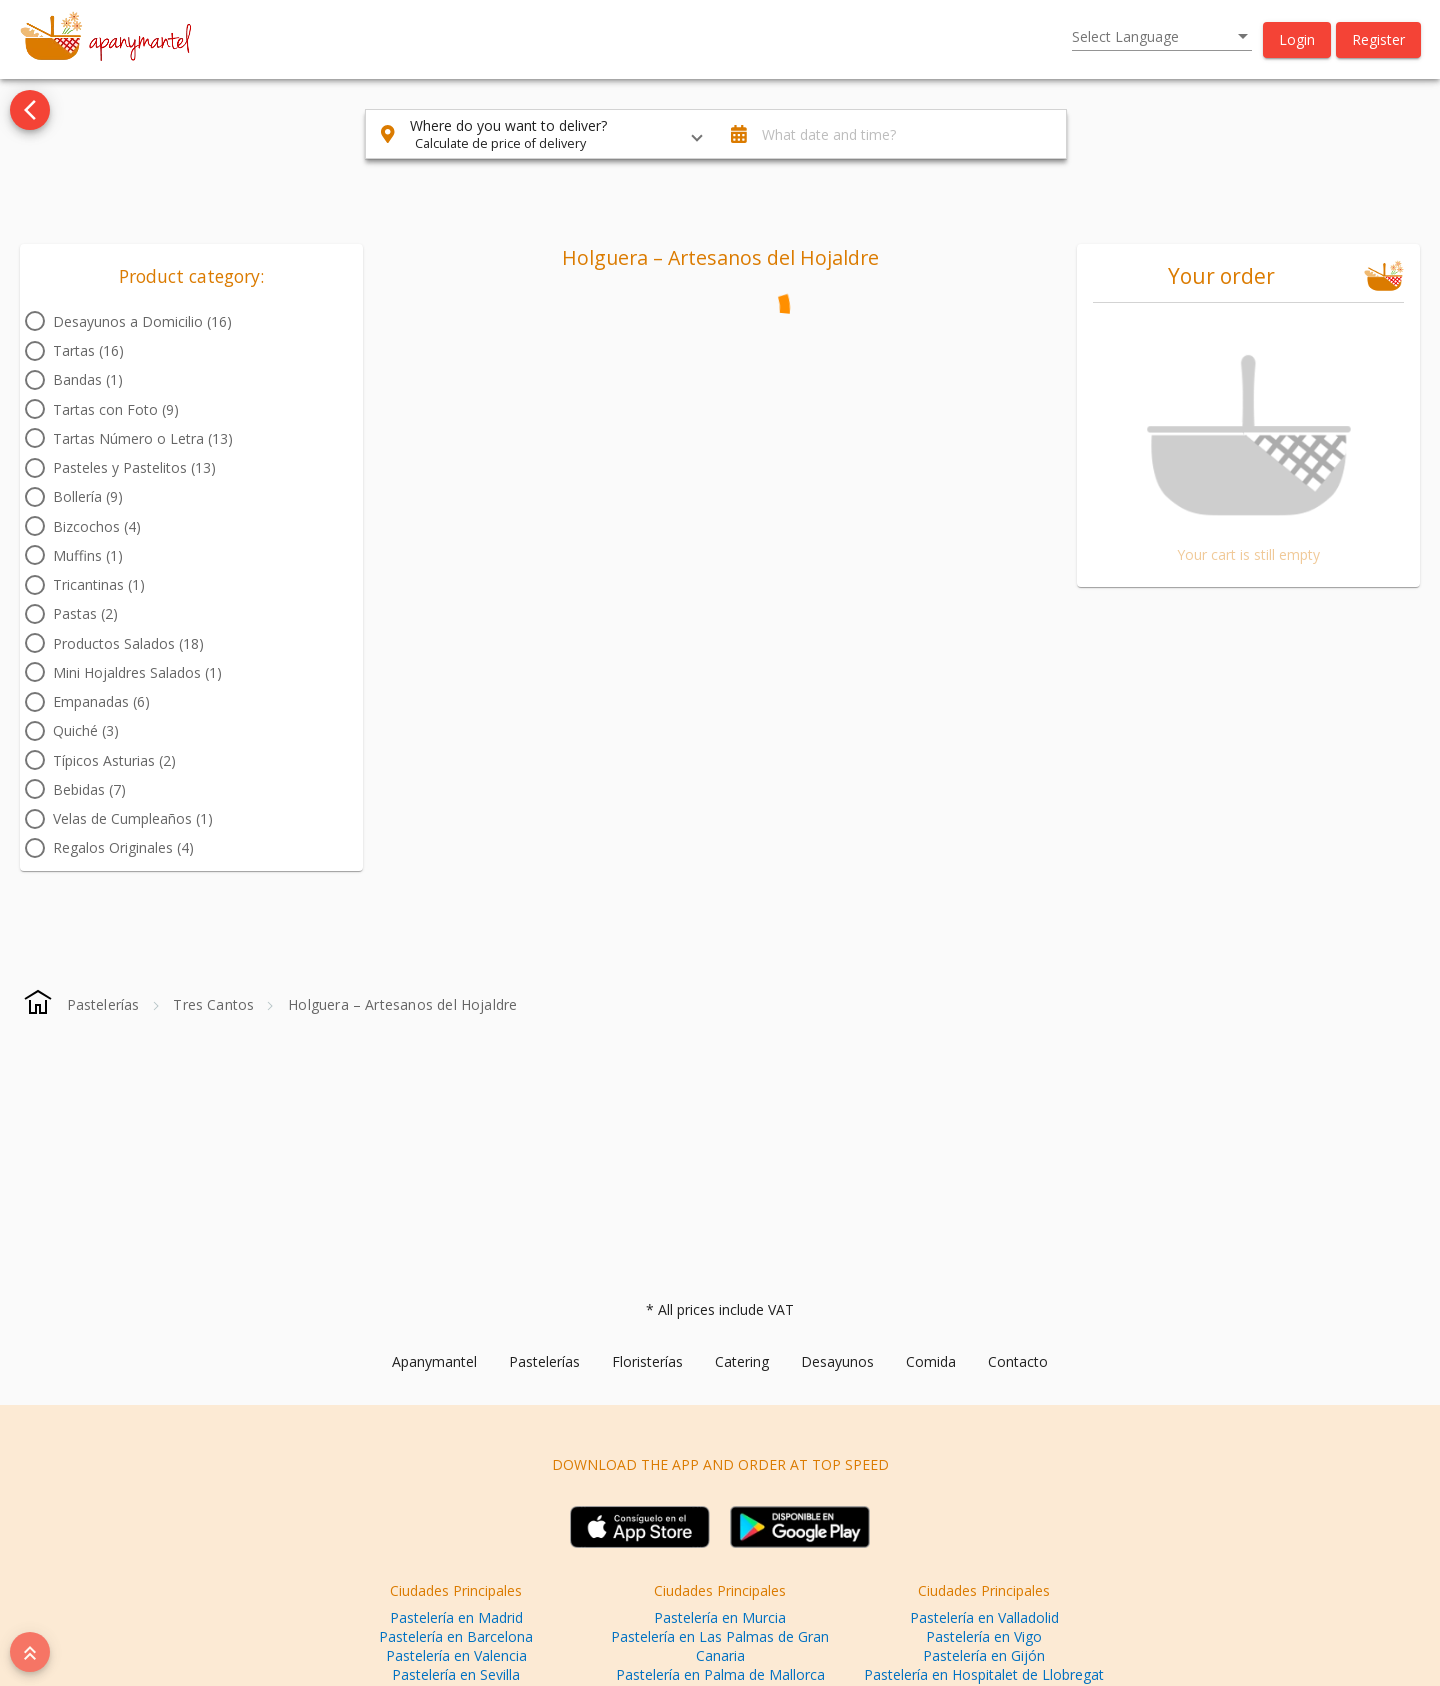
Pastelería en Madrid (456, 1617)
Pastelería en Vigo (984, 1636)
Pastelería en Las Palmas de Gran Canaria (720, 1646)
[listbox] (1162, 37)
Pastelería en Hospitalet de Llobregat (984, 1674)
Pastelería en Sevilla (456, 1674)
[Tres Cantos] (213, 1004)
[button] (1297, 40)
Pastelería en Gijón (984, 1655)
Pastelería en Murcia (720, 1617)
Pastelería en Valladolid (984, 1617)
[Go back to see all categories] (30, 110)
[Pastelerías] (103, 1004)
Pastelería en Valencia (456, 1655)
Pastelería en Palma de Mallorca (720, 1674)
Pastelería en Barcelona (456, 1636)
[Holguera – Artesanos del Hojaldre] (402, 1004)
